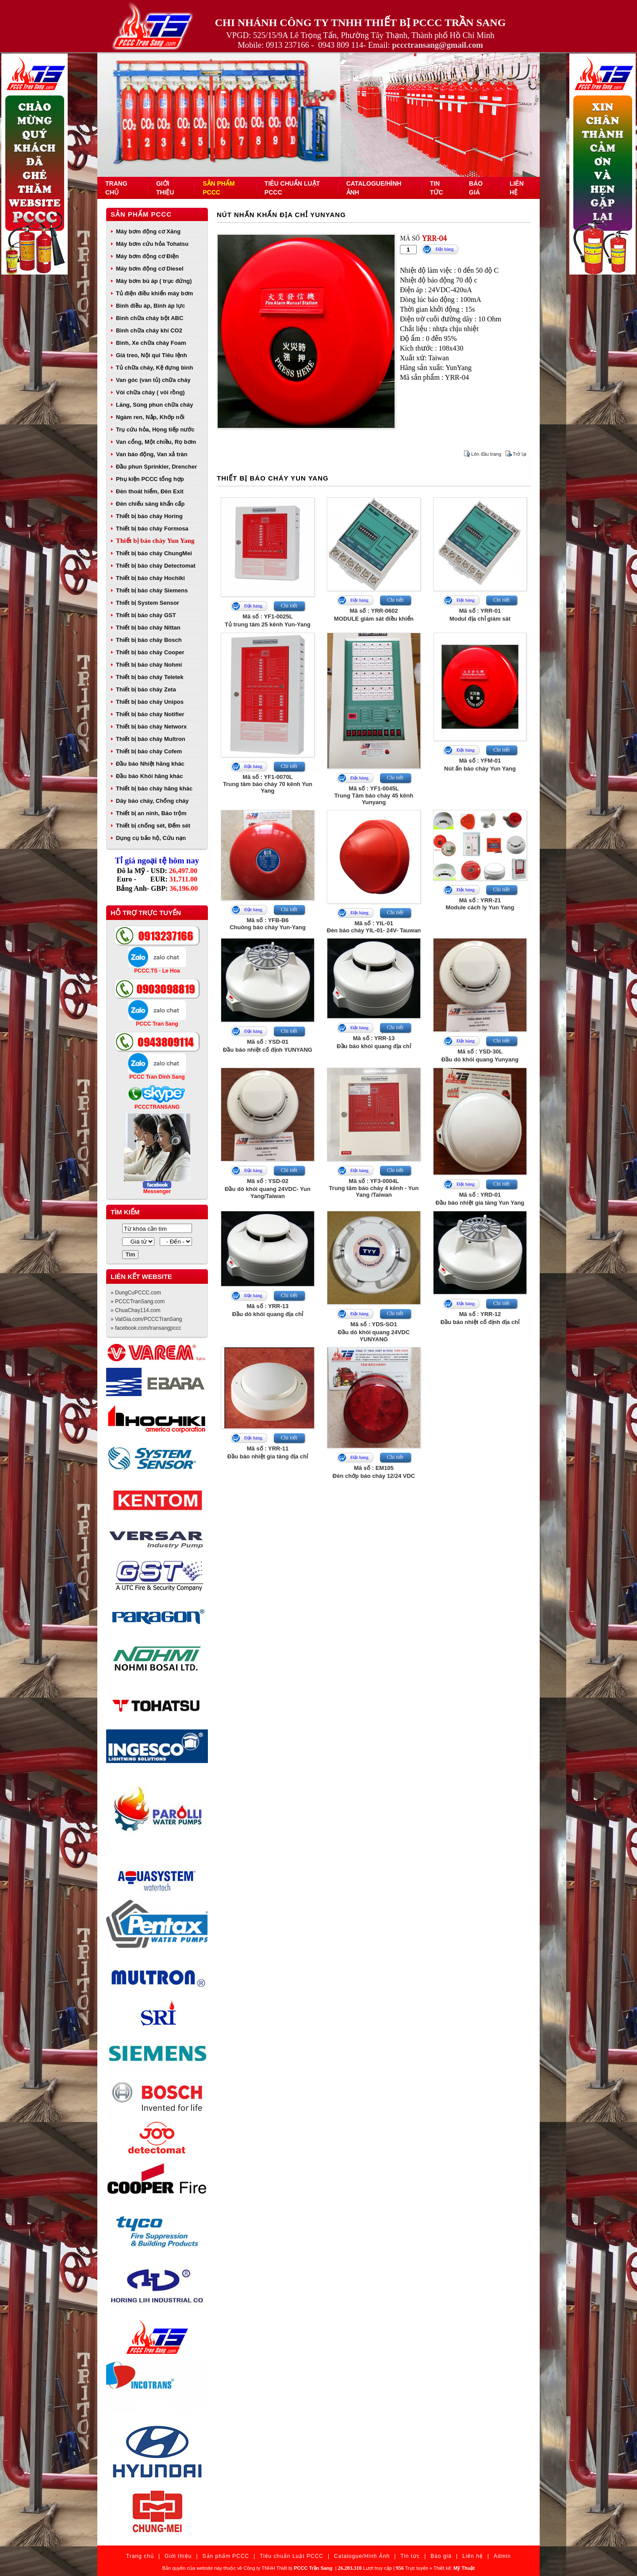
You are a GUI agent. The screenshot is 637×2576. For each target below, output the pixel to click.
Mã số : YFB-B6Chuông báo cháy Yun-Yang (268, 924)
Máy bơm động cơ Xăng (148, 231)
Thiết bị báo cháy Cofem (149, 751)
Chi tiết (289, 606)
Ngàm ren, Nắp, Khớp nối (150, 417)
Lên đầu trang (486, 454)
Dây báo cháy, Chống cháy (152, 801)
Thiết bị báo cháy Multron (150, 739)
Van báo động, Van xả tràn (152, 454)
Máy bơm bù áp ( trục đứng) (154, 281)
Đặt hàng (444, 249)
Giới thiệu (178, 2556)
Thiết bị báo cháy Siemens (152, 590)
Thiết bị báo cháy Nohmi (149, 664)
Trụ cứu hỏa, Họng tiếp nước (155, 429)
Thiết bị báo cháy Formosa (152, 528)
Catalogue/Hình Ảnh (362, 2556)
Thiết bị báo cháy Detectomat (156, 565)
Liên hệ (472, 2556)
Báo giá (441, 2556)
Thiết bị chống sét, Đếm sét (153, 825)
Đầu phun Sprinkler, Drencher (156, 466)
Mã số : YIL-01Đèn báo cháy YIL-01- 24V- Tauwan (374, 927)
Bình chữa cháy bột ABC (149, 318)
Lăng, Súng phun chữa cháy (154, 404)
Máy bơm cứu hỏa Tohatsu (152, 243)
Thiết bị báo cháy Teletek (150, 677)
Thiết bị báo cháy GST (146, 615)
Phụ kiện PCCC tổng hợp (150, 479)
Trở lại (519, 454)
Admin (502, 2556)
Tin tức (410, 2556)
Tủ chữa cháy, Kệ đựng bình (154, 367)
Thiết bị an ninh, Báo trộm (151, 813)
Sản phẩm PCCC (141, 214)
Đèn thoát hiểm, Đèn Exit (150, 491)
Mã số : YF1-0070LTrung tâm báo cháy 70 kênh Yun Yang (267, 784)
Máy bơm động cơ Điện (147, 256)
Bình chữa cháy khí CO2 (149, 330)
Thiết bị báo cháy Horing (149, 516)
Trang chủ (140, 2556)
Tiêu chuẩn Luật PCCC (291, 2556)
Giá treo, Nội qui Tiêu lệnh (151, 355)
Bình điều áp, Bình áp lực (150, 305)
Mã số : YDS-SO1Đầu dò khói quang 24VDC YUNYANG (374, 1332)
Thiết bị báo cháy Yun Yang (155, 540)
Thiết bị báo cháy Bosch (149, 640)
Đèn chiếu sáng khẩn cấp (150, 503)
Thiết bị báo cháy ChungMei (154, 553)
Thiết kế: (454, 2568)
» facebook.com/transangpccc (146, 1328)
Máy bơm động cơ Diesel (150, 268)
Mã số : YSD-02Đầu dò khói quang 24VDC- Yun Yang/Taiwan (268, 1188)
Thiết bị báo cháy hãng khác (154, 788)
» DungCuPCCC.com (136, 1293)
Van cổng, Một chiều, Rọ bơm (156, 442)
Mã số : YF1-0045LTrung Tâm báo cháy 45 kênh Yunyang (373, 795)
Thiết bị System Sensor (147, 602)
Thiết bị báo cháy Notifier (150, 714)
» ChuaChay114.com (136, 1310)
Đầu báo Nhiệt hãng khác (150, 763)
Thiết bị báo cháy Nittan (148, 627)
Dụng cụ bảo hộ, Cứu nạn (151, 838)
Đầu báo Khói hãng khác (149, 776)
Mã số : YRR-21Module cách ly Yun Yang (480, 904)
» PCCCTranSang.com (138, 1301)
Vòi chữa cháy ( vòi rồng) (150, 392)
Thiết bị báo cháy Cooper (150, 652)
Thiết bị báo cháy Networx (151, 726)
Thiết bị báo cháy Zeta (146, 689)
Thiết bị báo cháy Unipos (150, 701)
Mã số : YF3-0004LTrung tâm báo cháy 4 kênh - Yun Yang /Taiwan (374, 1188)
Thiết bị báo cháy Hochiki (150, 578)
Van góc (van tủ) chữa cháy (153, 380)
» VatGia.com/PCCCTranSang (146, 1319)
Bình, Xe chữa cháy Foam (151, 343)
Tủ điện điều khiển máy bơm (154, 293)
